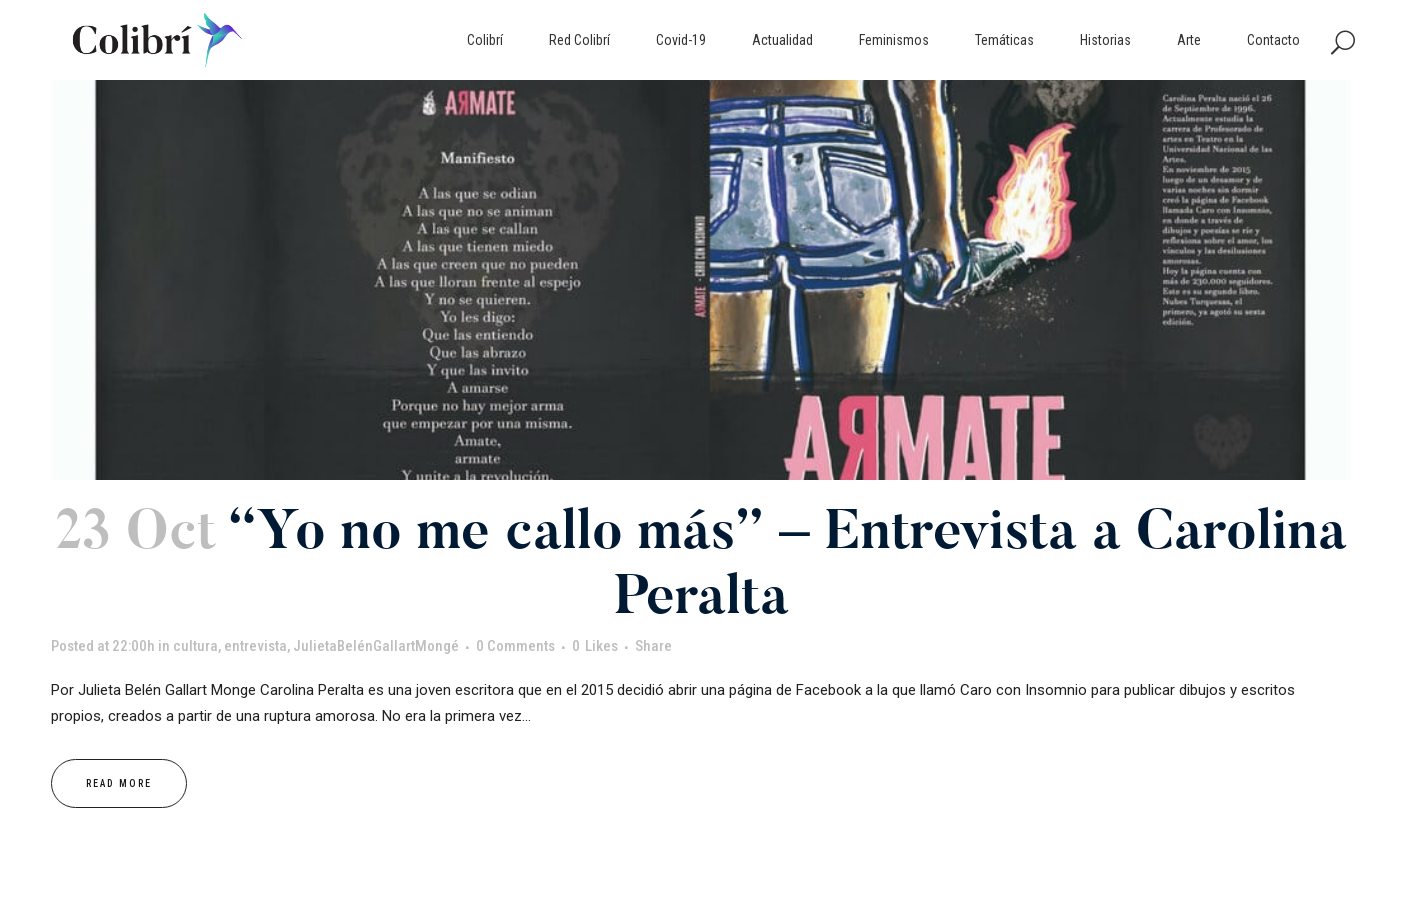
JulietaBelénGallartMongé (376, 646)
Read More (119, 783)
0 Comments (515, 646)
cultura (195, 646)
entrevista (255, 646)
